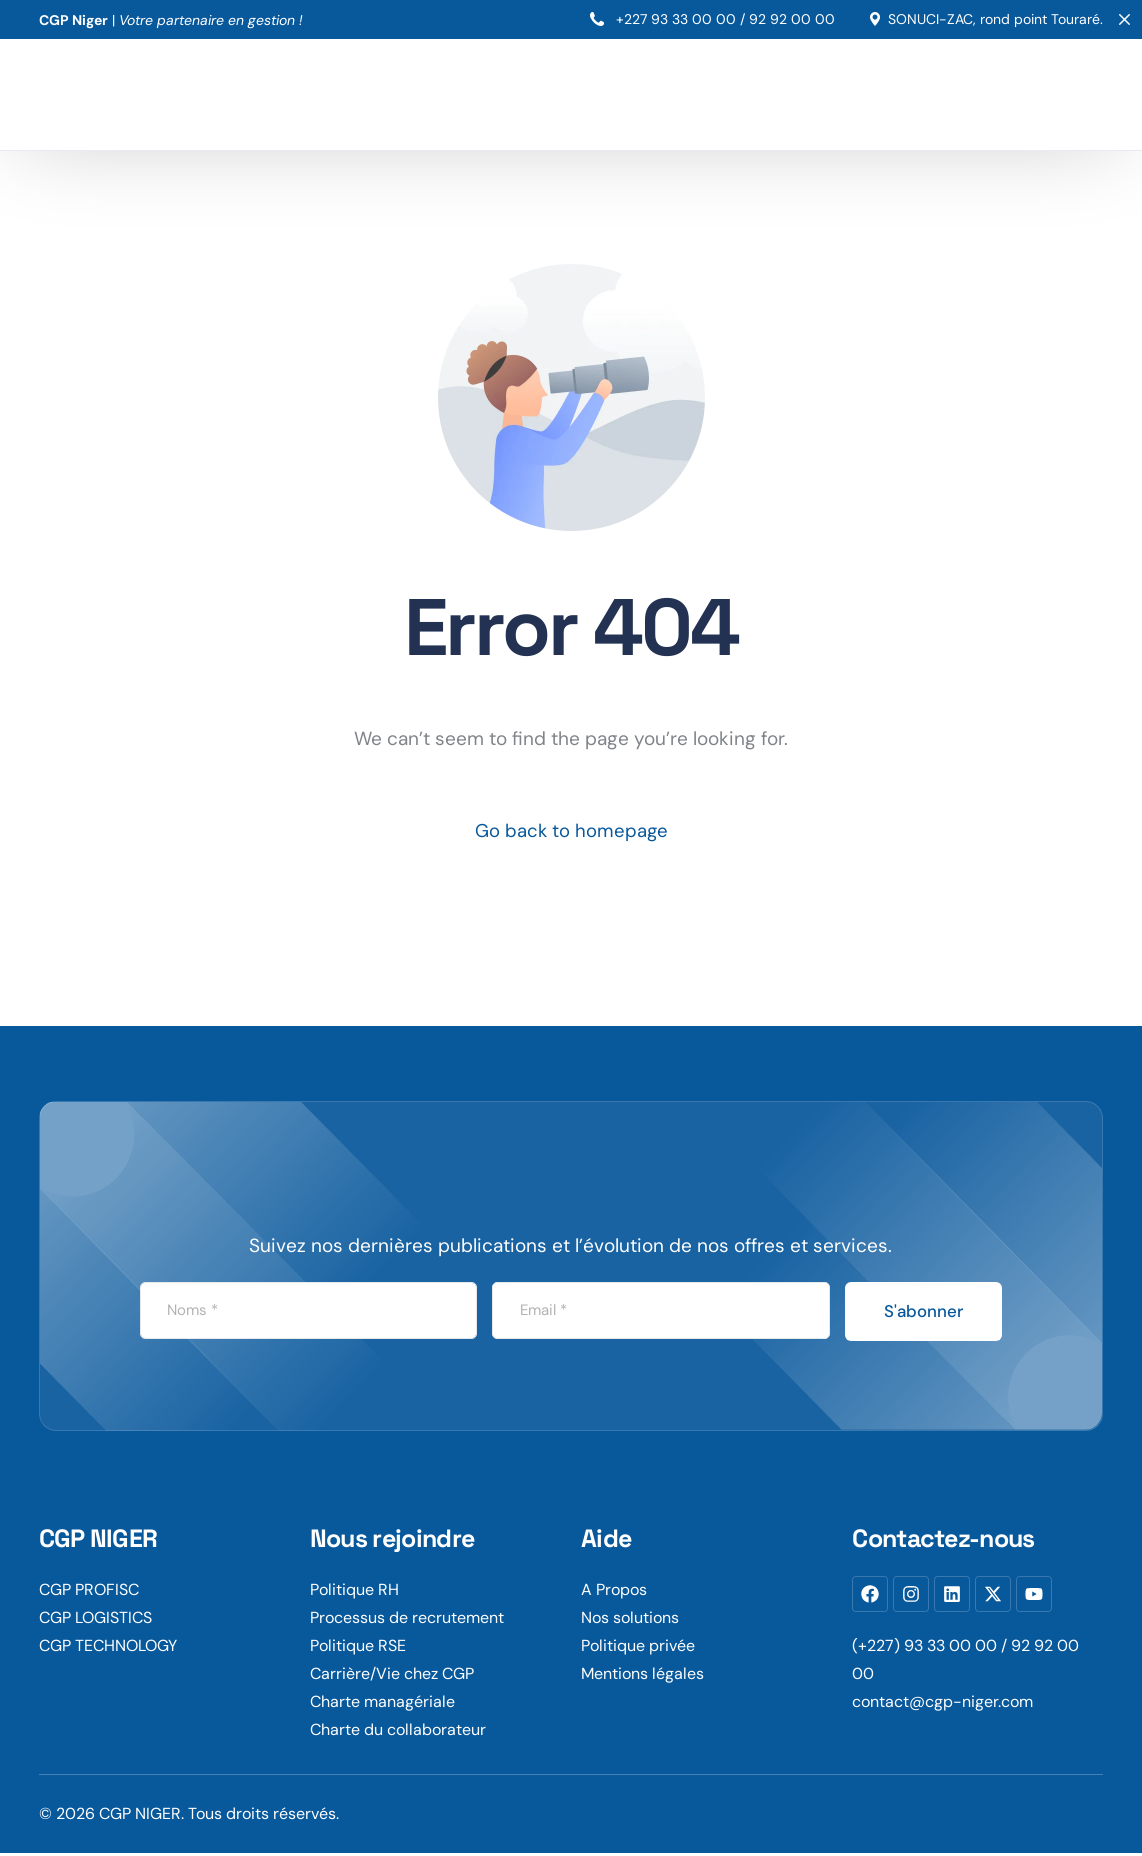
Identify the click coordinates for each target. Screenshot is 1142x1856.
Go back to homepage (571, 831)
